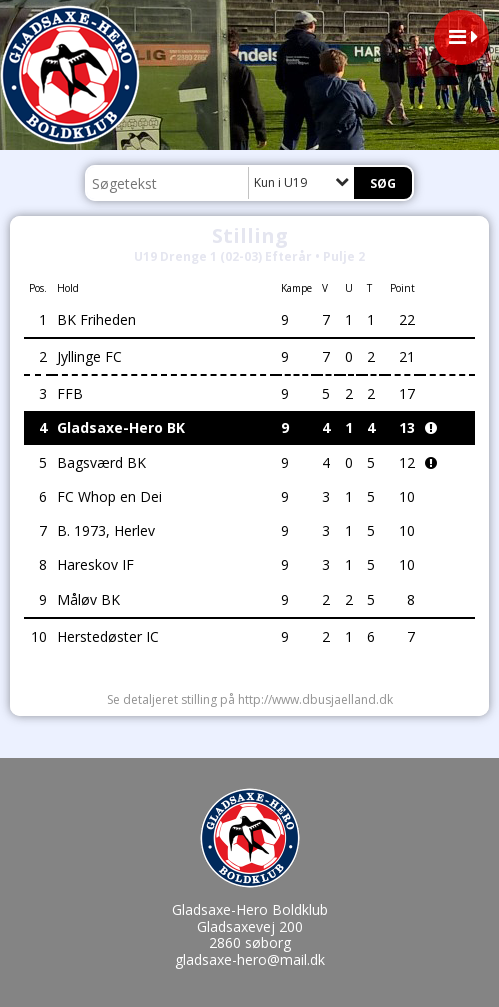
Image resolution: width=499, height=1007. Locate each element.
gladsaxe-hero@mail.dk (250, 959)
